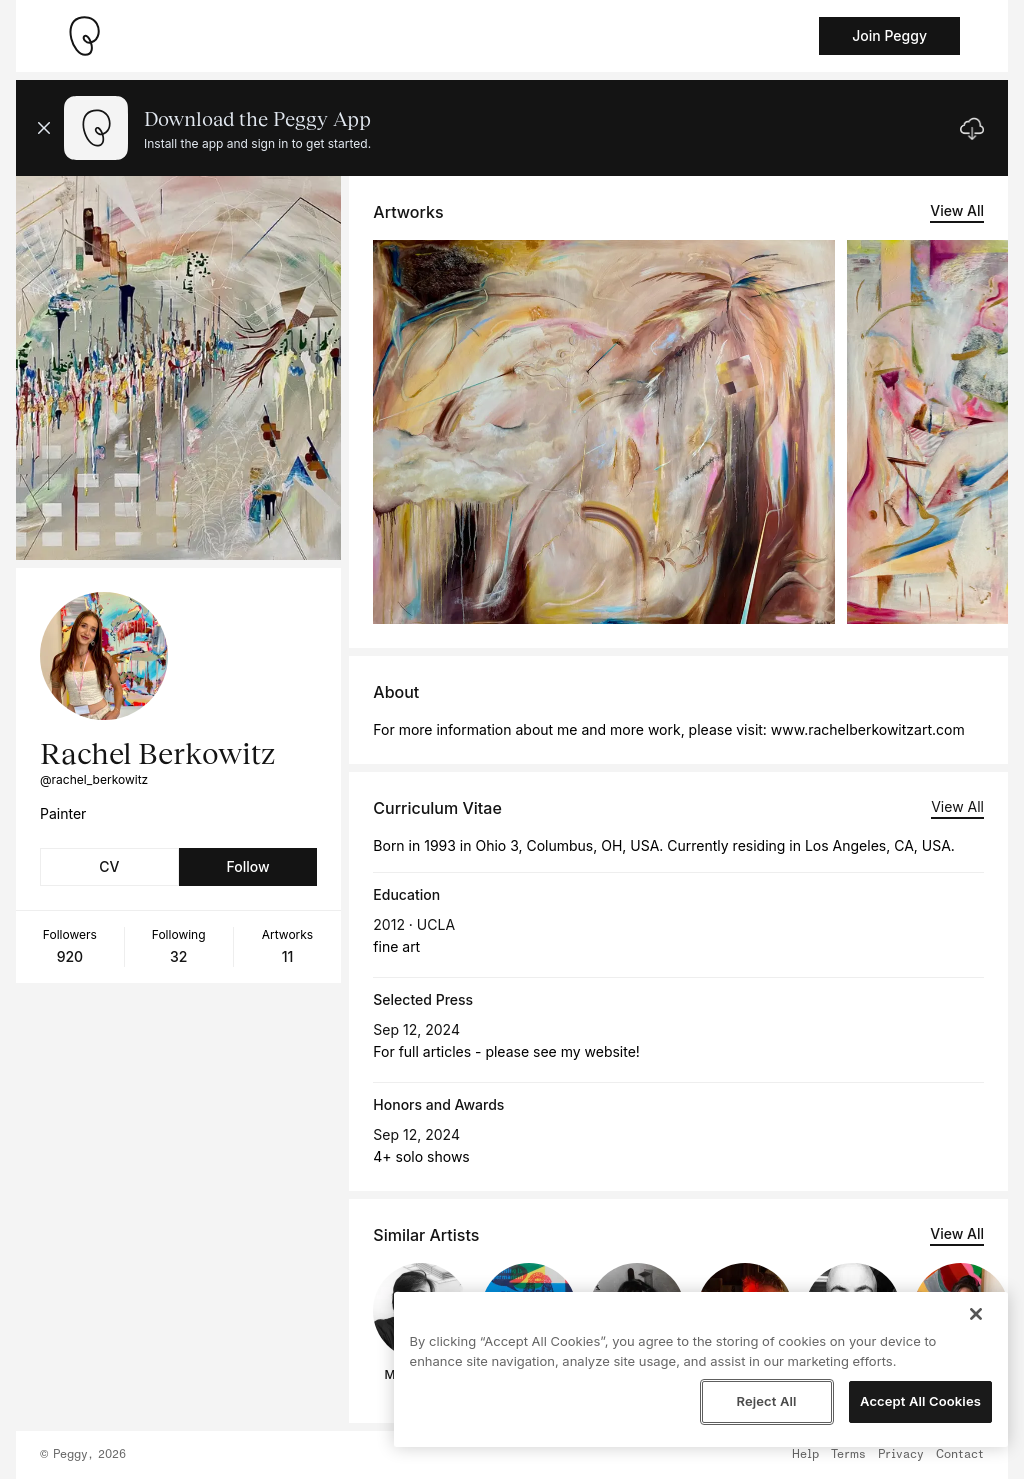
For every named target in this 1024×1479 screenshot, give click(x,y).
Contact (960, 1455)
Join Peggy (889, 35)
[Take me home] (84, 36)
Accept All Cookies (920, 1401)
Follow (247, 866)
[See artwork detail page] (604, 432)
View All (957, 210)
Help (805, 1455)
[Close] (976, 1314)
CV (109, 866)
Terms (848, 1455)
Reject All (766, 1401)
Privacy (901, 1455)
